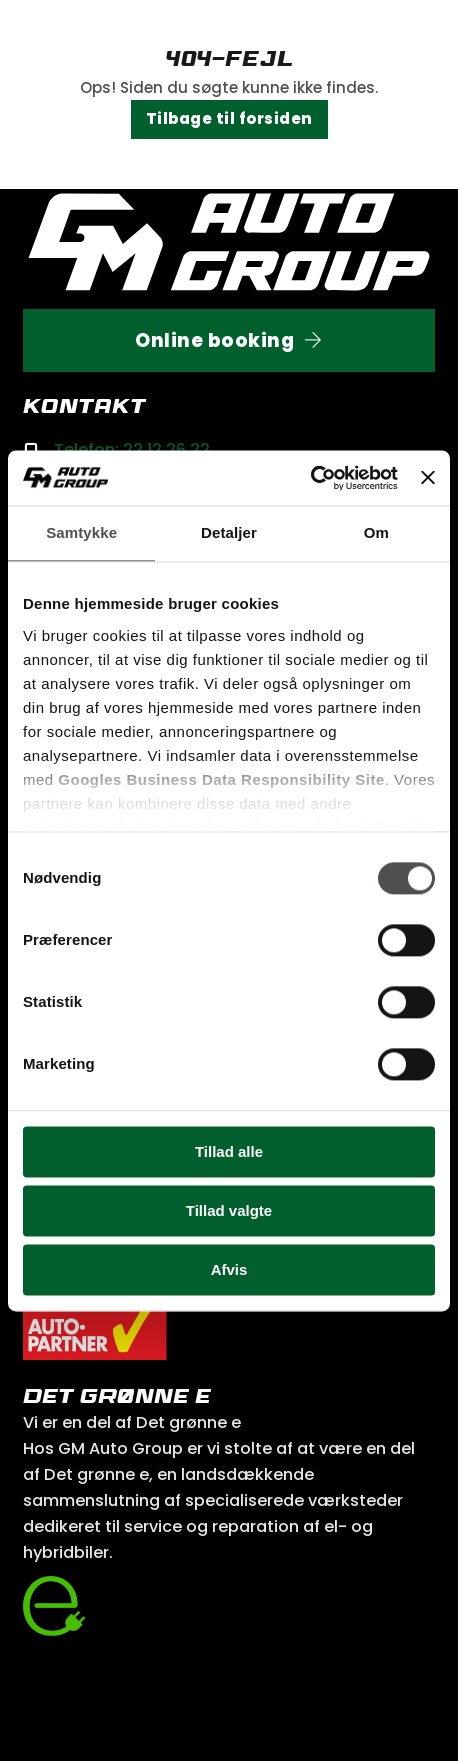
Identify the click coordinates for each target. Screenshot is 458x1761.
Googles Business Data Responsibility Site (221, 779)
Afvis (229, 1269)
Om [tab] (376, 532)
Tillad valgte (229, 1210)
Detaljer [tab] (229, 532)
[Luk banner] (428, 478)
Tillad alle (229, 1151)
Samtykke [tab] (81, 532)
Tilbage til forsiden (229, 118)
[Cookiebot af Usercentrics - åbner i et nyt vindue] (310, 478)
